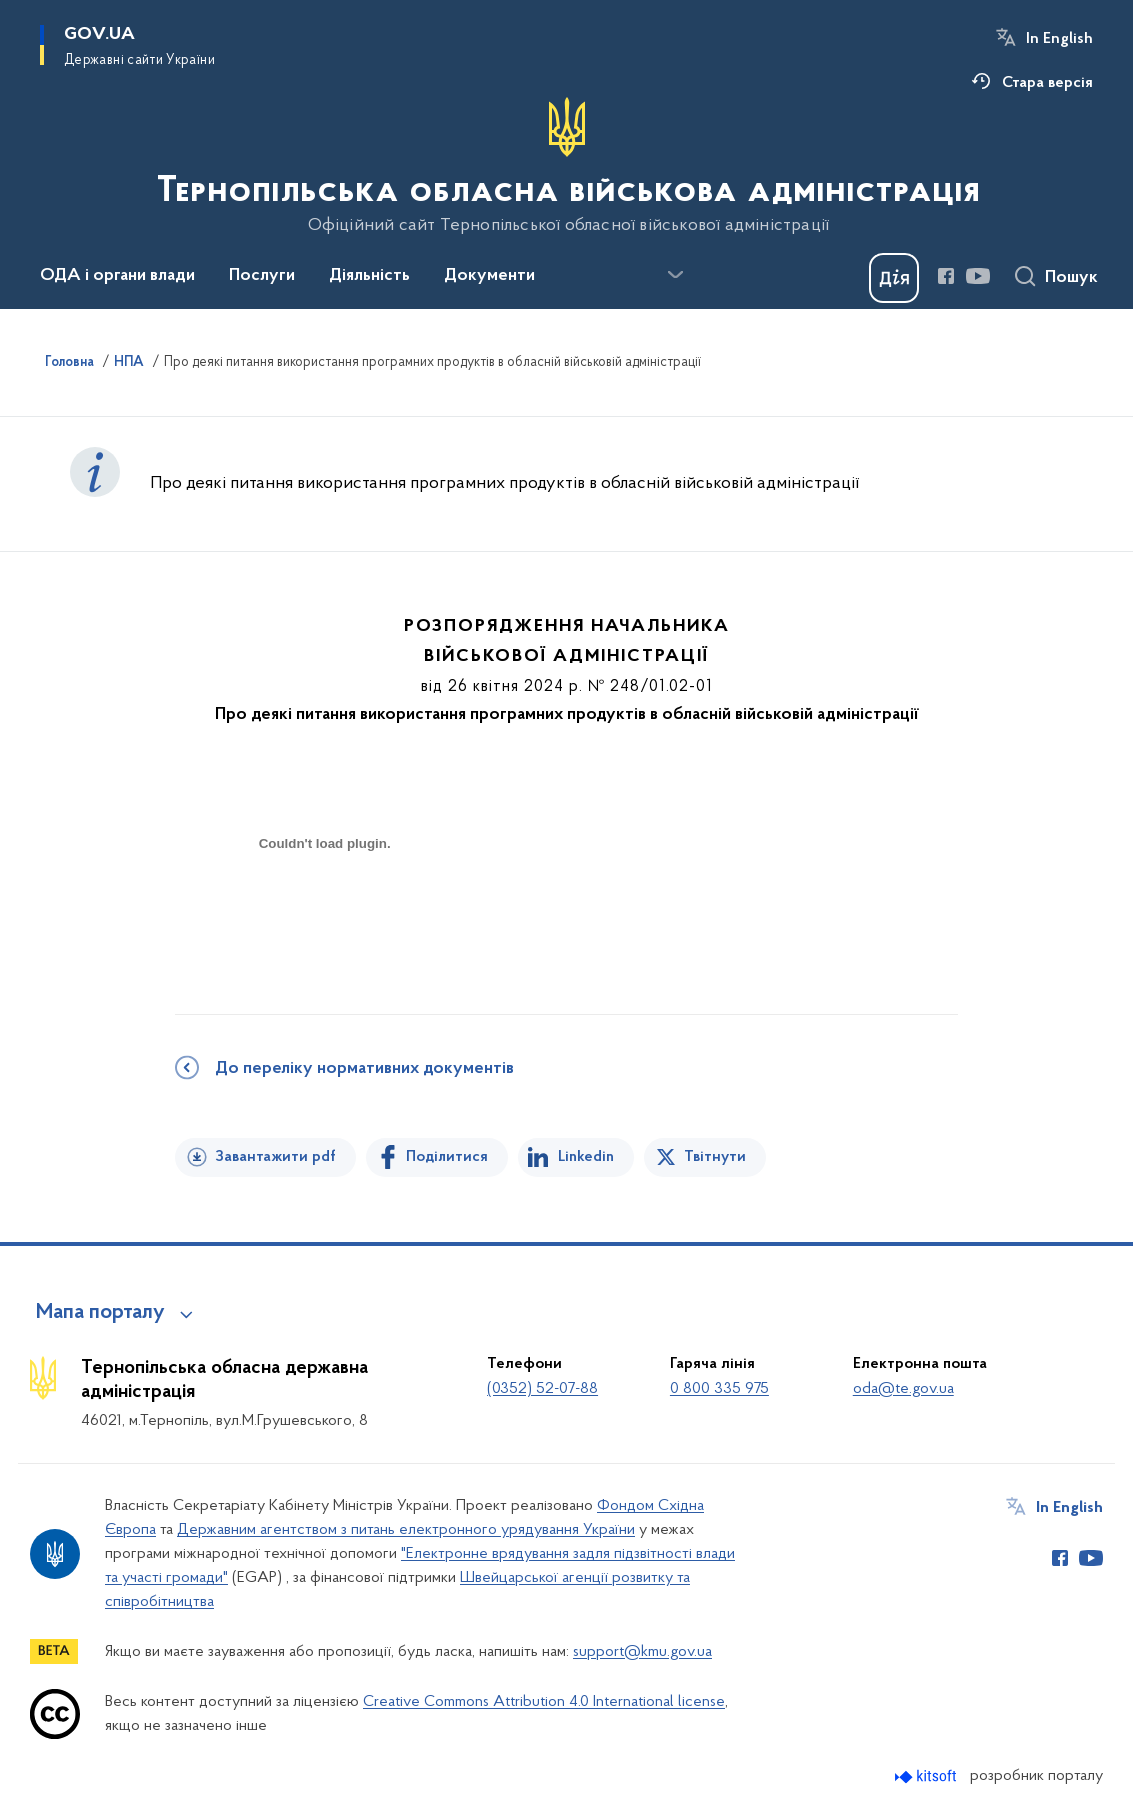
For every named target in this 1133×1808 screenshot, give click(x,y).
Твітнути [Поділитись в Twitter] (715, 1157)
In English (1059, 39)
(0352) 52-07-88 (542, 1389)
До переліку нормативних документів (364, 1069)
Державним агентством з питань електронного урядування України (406, 1530)
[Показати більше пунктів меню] (675, 275)
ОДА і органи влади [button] (117, 276)
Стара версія (1047, 83)
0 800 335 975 (719, 1389)
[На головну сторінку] (566, 166)
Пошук (1071, 278)
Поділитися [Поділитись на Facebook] (447, 1157)
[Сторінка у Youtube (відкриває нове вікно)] (978, 276)
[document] (325, 914)
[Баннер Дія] (894, 278)
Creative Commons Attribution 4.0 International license (544, 1702)
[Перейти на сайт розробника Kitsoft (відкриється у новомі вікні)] (927, 1776)
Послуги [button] (262, 276)
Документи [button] (489, 276)
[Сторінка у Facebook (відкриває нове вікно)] (946, 276)
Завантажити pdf (275, 1157)
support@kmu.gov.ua (642, 1652)
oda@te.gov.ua (903, 1389)
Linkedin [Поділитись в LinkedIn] (586, 1157)
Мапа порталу (100, 1313)
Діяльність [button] (369, 276)
